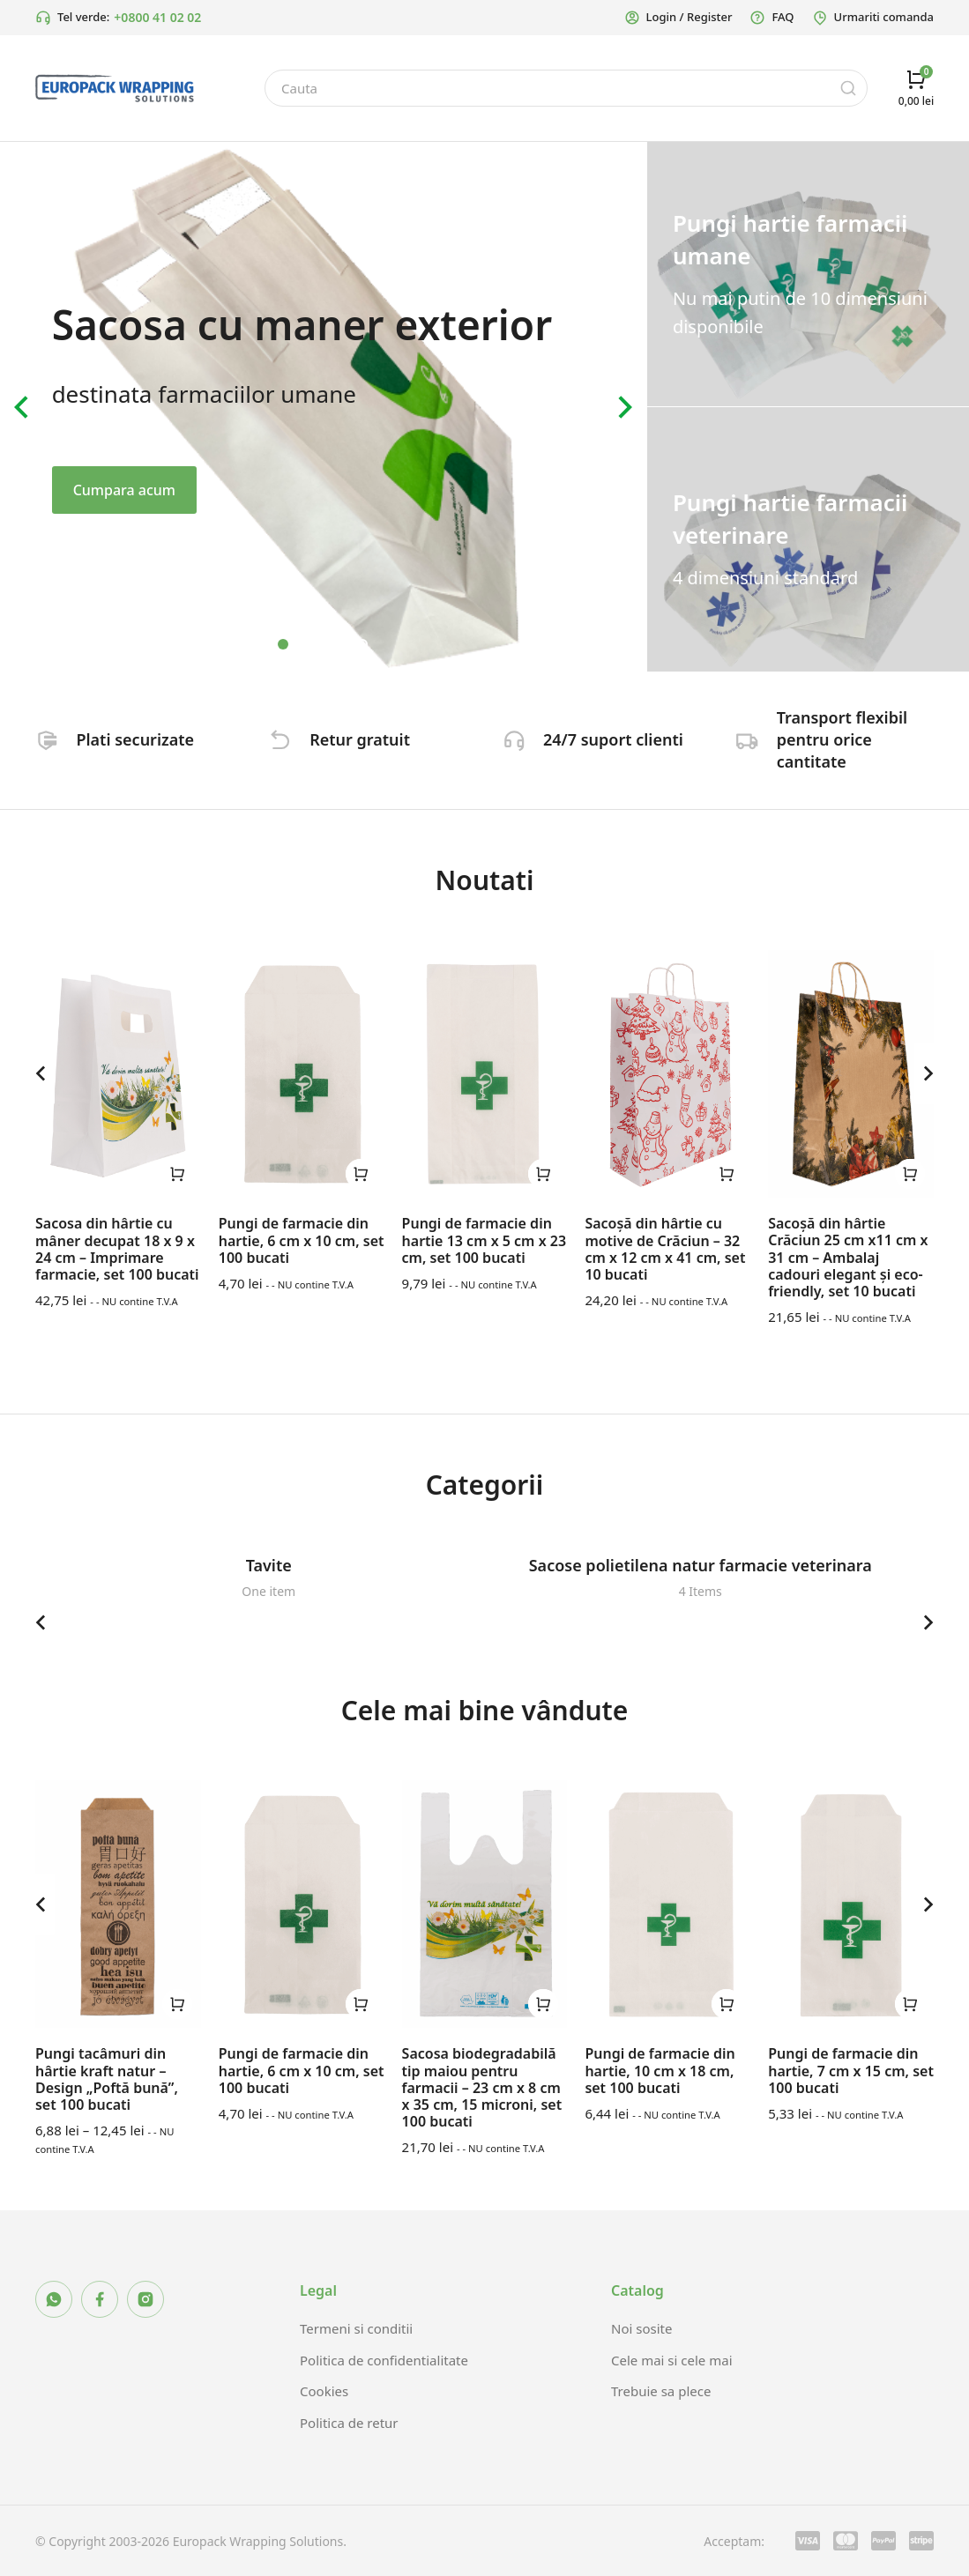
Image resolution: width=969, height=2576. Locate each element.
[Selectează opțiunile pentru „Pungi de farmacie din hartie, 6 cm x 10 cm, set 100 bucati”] (361, 1174)
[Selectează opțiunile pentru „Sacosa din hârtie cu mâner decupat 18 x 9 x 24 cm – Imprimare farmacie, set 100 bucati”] (177, 1174)
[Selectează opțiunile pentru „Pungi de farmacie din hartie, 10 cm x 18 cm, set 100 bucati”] (727, 2004)
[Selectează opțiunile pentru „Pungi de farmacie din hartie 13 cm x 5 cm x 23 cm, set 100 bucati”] (543, 1174)
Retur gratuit (365, 739)
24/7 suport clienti (618, 739)
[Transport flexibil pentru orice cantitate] (749, 740)
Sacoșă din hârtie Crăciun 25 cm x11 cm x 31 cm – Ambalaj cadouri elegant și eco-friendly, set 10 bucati (848, 1257)
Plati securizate (140, 739)
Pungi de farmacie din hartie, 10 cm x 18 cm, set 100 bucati (659, 2070)
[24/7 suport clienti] (517, 740)
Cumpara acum (124, 490)
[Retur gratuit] (283, 740)
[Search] (848, 88)
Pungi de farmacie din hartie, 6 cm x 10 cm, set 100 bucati (301, 1240)
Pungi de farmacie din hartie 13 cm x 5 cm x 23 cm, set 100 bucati (484, 1240)
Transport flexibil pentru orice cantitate (847, 739)
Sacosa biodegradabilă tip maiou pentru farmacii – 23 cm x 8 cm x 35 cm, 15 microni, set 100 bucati (482, 2087)
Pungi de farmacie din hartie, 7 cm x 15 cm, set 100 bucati (851, 2070)
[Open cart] (916, 88)
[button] (283, 644)
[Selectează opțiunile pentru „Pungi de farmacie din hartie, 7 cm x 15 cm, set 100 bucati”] (910, 2004)
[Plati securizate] (49, 740)
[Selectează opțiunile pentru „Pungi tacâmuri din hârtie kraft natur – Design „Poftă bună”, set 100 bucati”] (177, 2004)
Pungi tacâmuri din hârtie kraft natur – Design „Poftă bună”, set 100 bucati (106, 2079)
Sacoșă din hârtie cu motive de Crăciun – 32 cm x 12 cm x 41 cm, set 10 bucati (665, 1249)
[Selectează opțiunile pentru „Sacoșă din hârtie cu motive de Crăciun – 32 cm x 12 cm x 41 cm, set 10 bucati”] (727, 1174)
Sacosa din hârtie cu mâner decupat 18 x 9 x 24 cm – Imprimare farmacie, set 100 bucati (117, 1249)
